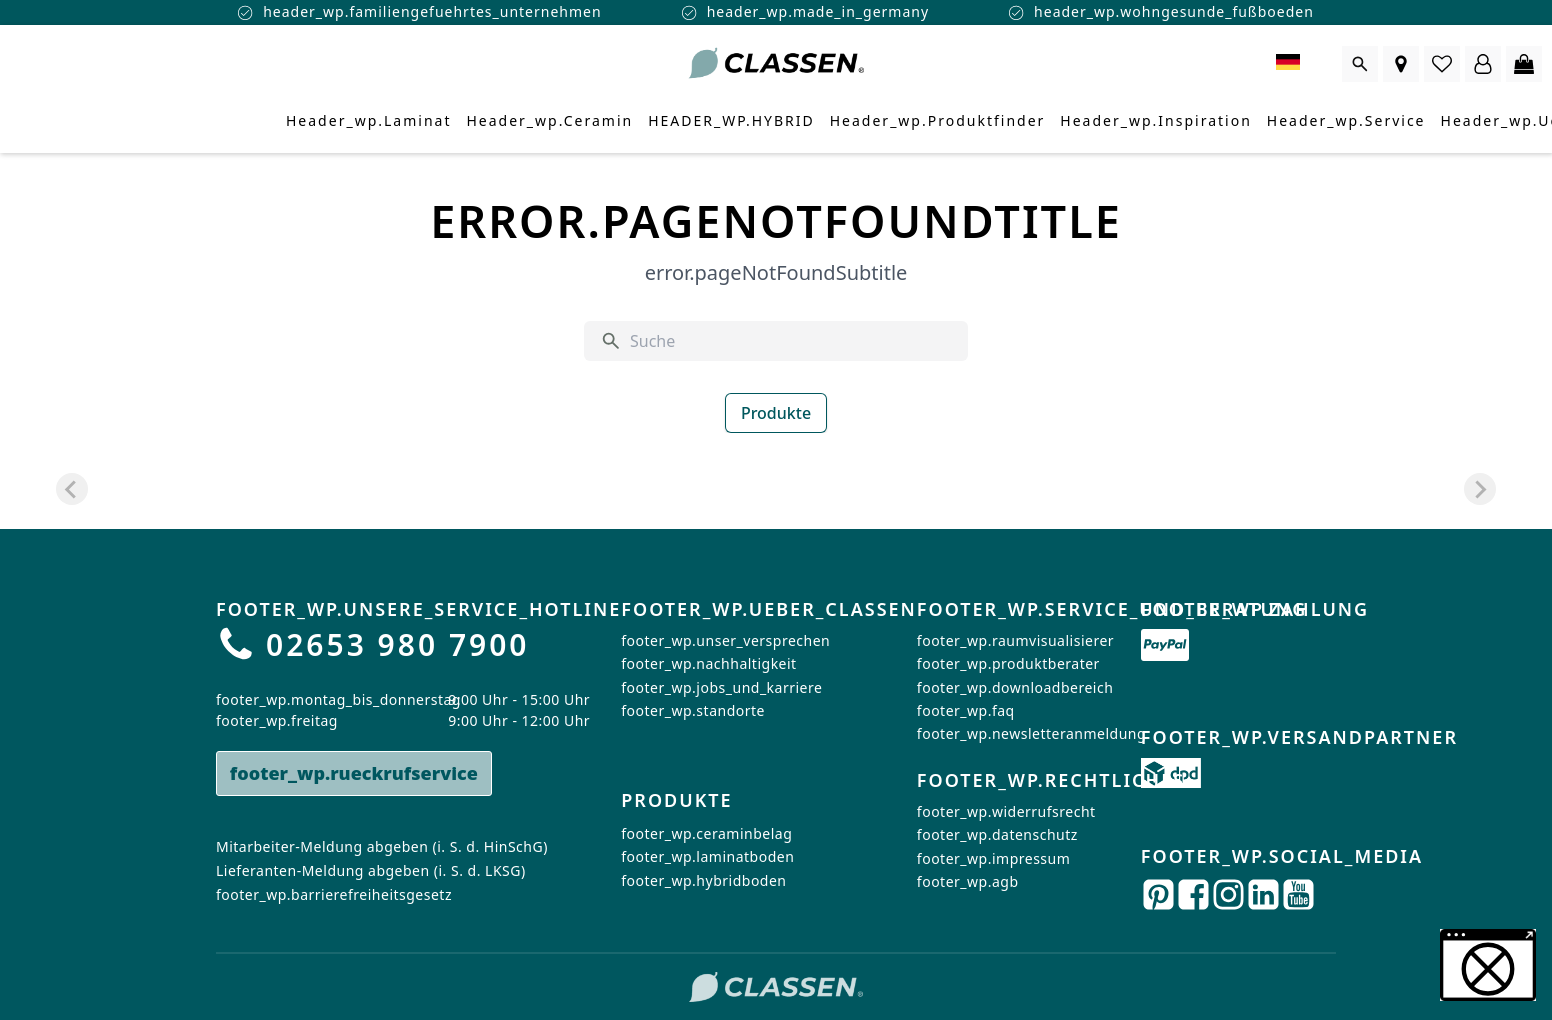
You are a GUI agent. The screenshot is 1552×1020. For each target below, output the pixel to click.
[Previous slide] (72, 489)
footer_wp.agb (968, 881)
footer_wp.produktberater (1008, 663)
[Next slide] (1480, 489)
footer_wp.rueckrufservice (354, 773)
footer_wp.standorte (693, 710)
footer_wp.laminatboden (707, 857)
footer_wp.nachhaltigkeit (708, 663)
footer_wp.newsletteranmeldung (1031, 733)
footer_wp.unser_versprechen (725, 640)
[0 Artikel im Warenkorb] (1524, 64)
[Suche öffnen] (1360, 64)
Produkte (776, 413)
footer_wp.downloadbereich (1015, 687)
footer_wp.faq (966, 710)
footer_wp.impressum (993, 857)
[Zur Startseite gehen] (776, 64)
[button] (1488, 965)
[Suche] (791, 341)
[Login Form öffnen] (1483, 64)
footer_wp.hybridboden (703, 881)
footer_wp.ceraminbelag (706, 834)
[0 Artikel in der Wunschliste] (1442, 64)
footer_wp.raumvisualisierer (1015, 640)
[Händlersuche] (1401, 64)
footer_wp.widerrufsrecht (1006, 810)
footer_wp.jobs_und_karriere (721, 687)
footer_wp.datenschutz (997, 834)
